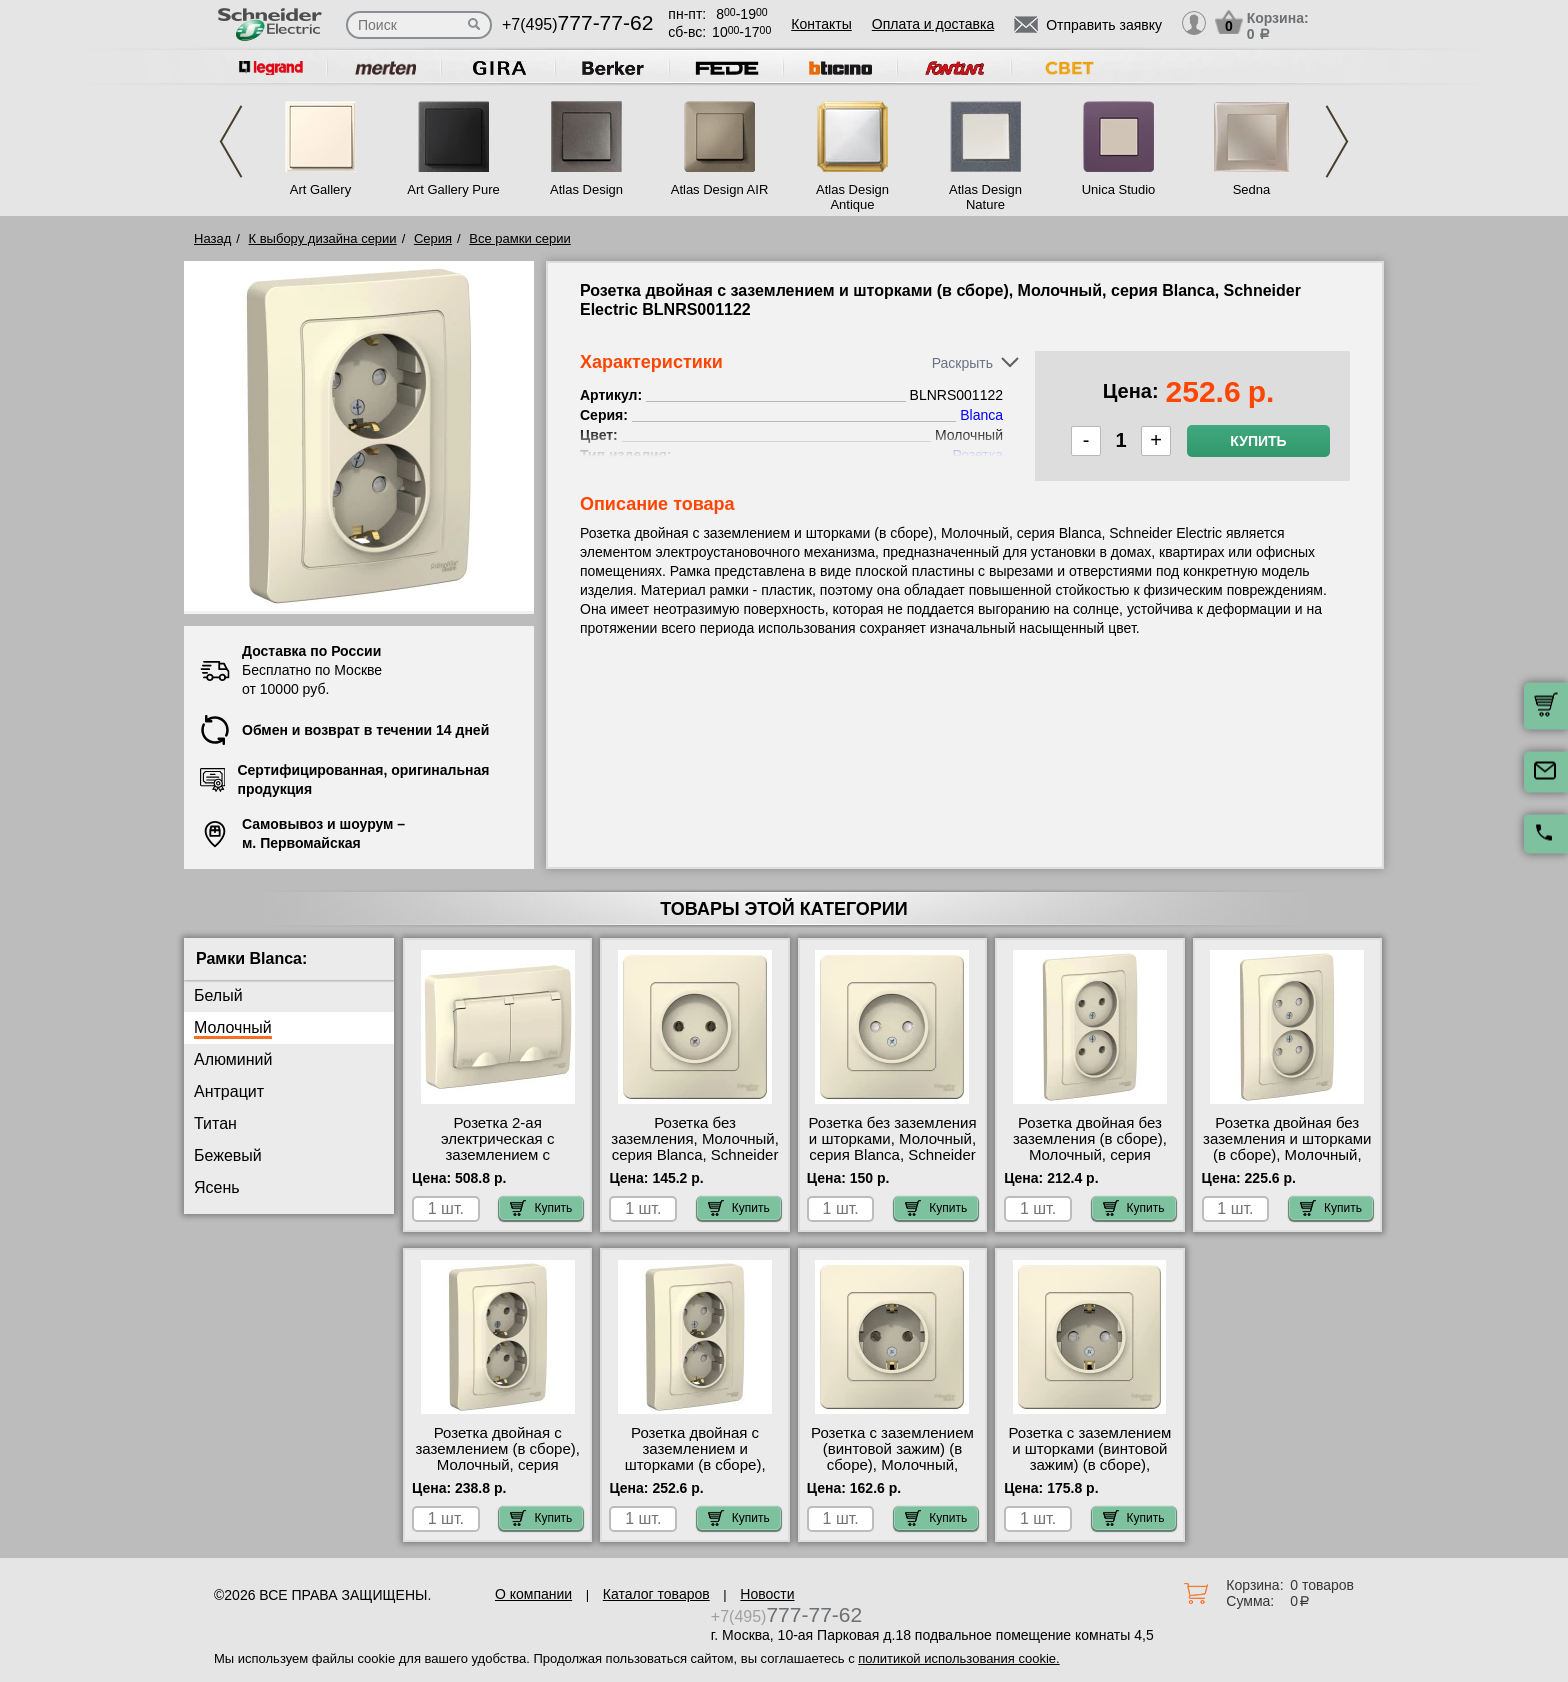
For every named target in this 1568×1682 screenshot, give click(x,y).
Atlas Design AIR (720, 189)
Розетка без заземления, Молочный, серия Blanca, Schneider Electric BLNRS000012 (695, 1147)
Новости (767, 1594)
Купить (1258, 441)
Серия (433, 238)
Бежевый (228, 1155)
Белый (218, 995)
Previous (231, 141)
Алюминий (233, 1059)
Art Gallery (320, 189)
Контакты (821, 24)
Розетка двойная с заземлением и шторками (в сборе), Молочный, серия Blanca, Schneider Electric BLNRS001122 (694, 1473)
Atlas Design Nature (985, 197)
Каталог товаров (656, 1594)
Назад (212, 238)
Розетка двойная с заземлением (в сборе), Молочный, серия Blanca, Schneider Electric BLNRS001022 (497, 1465)
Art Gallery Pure (453, 189)
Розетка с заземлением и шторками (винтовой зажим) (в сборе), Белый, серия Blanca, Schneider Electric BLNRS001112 (1089, 1473)
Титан (215, 1123)
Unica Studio (1119, 189)
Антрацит (229, 1091)
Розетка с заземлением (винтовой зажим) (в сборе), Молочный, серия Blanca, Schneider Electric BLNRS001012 (892, 1465)
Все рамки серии (519, 238)
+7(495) (577, 24)
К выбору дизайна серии (323, 238)
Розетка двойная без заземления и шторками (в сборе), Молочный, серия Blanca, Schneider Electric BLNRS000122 (1287, 1155)
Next (1337, 141)
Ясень (217, 1187)
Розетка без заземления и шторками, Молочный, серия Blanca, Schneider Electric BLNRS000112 (892, 1147)
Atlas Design (586, 189)
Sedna (1252, 189)
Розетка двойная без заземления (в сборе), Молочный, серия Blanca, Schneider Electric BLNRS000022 (1090, 1155)
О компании (533, 1594)
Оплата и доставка (933, 24)
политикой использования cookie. (958, 1658)
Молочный (233, 1027)
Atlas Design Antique (852, 197)
